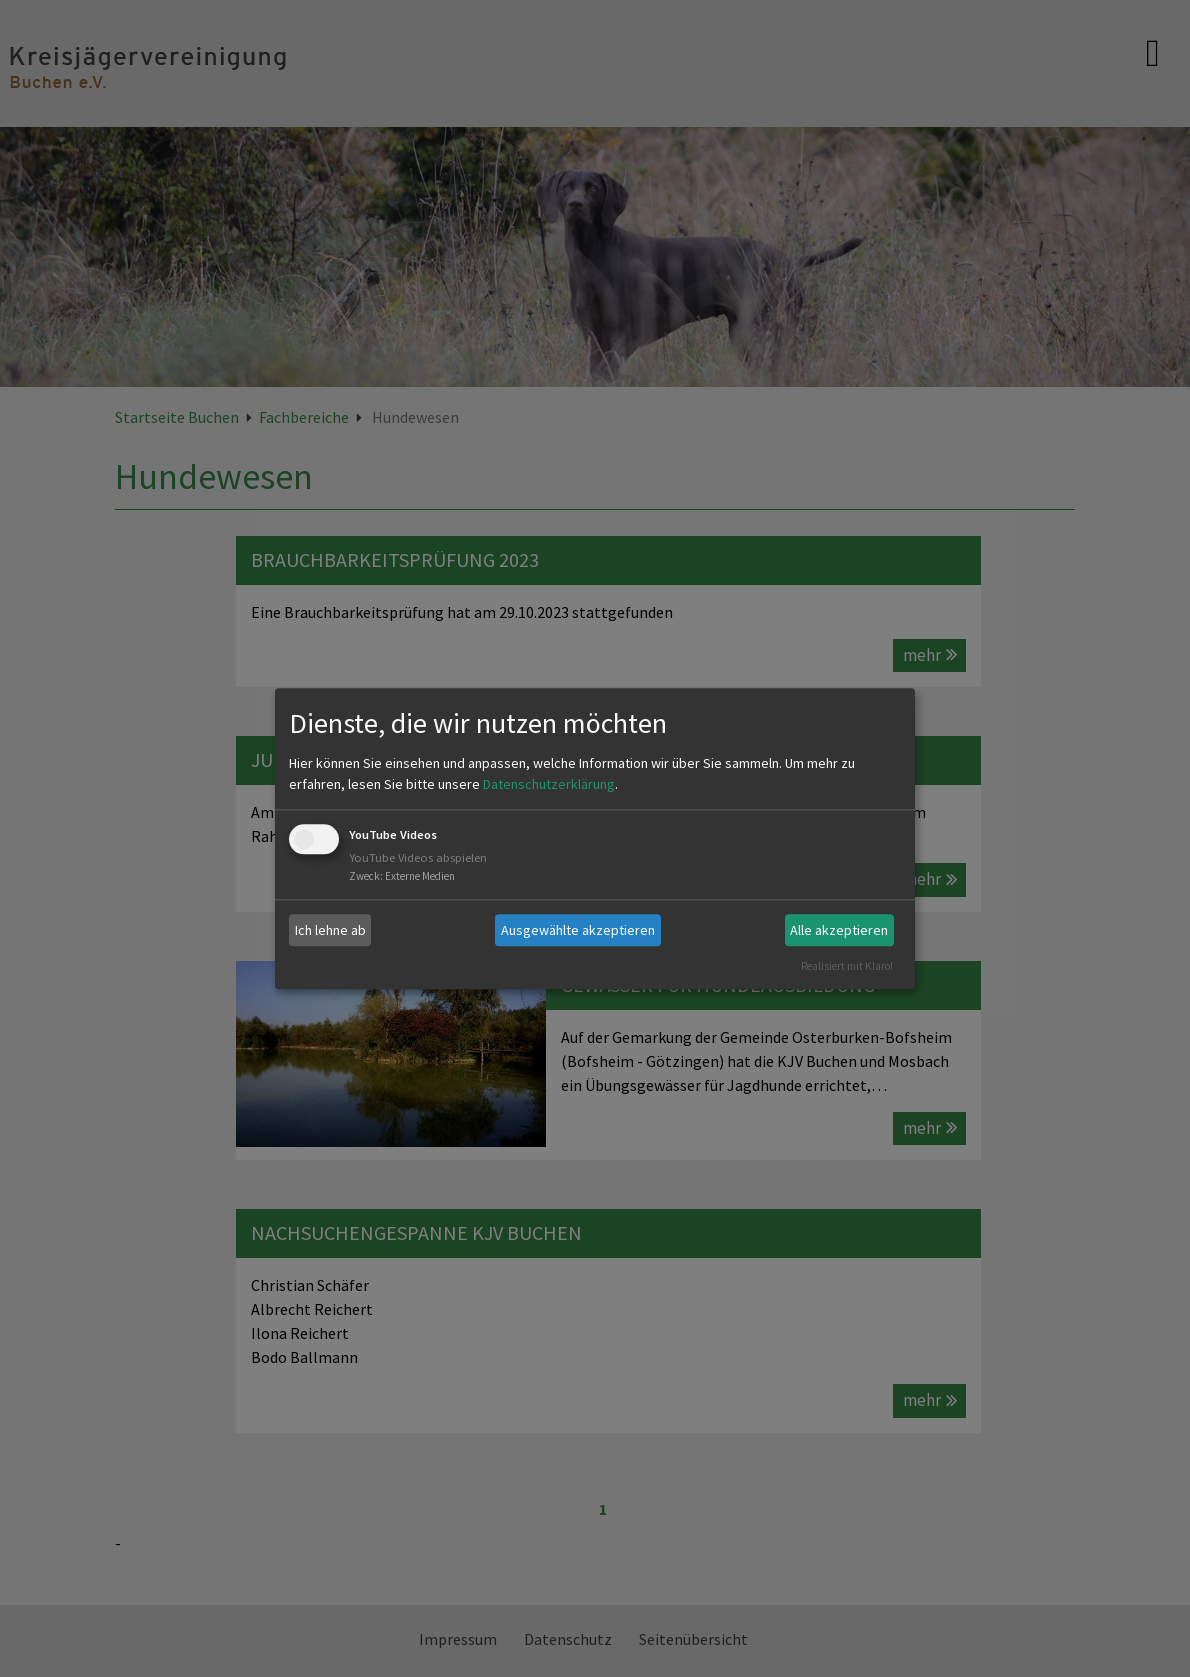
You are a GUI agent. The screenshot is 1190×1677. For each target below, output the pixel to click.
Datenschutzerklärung (549, 785)
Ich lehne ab (330, 930)
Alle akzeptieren (839, 930)
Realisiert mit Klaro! (847, 966)
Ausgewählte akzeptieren (578, 930)
